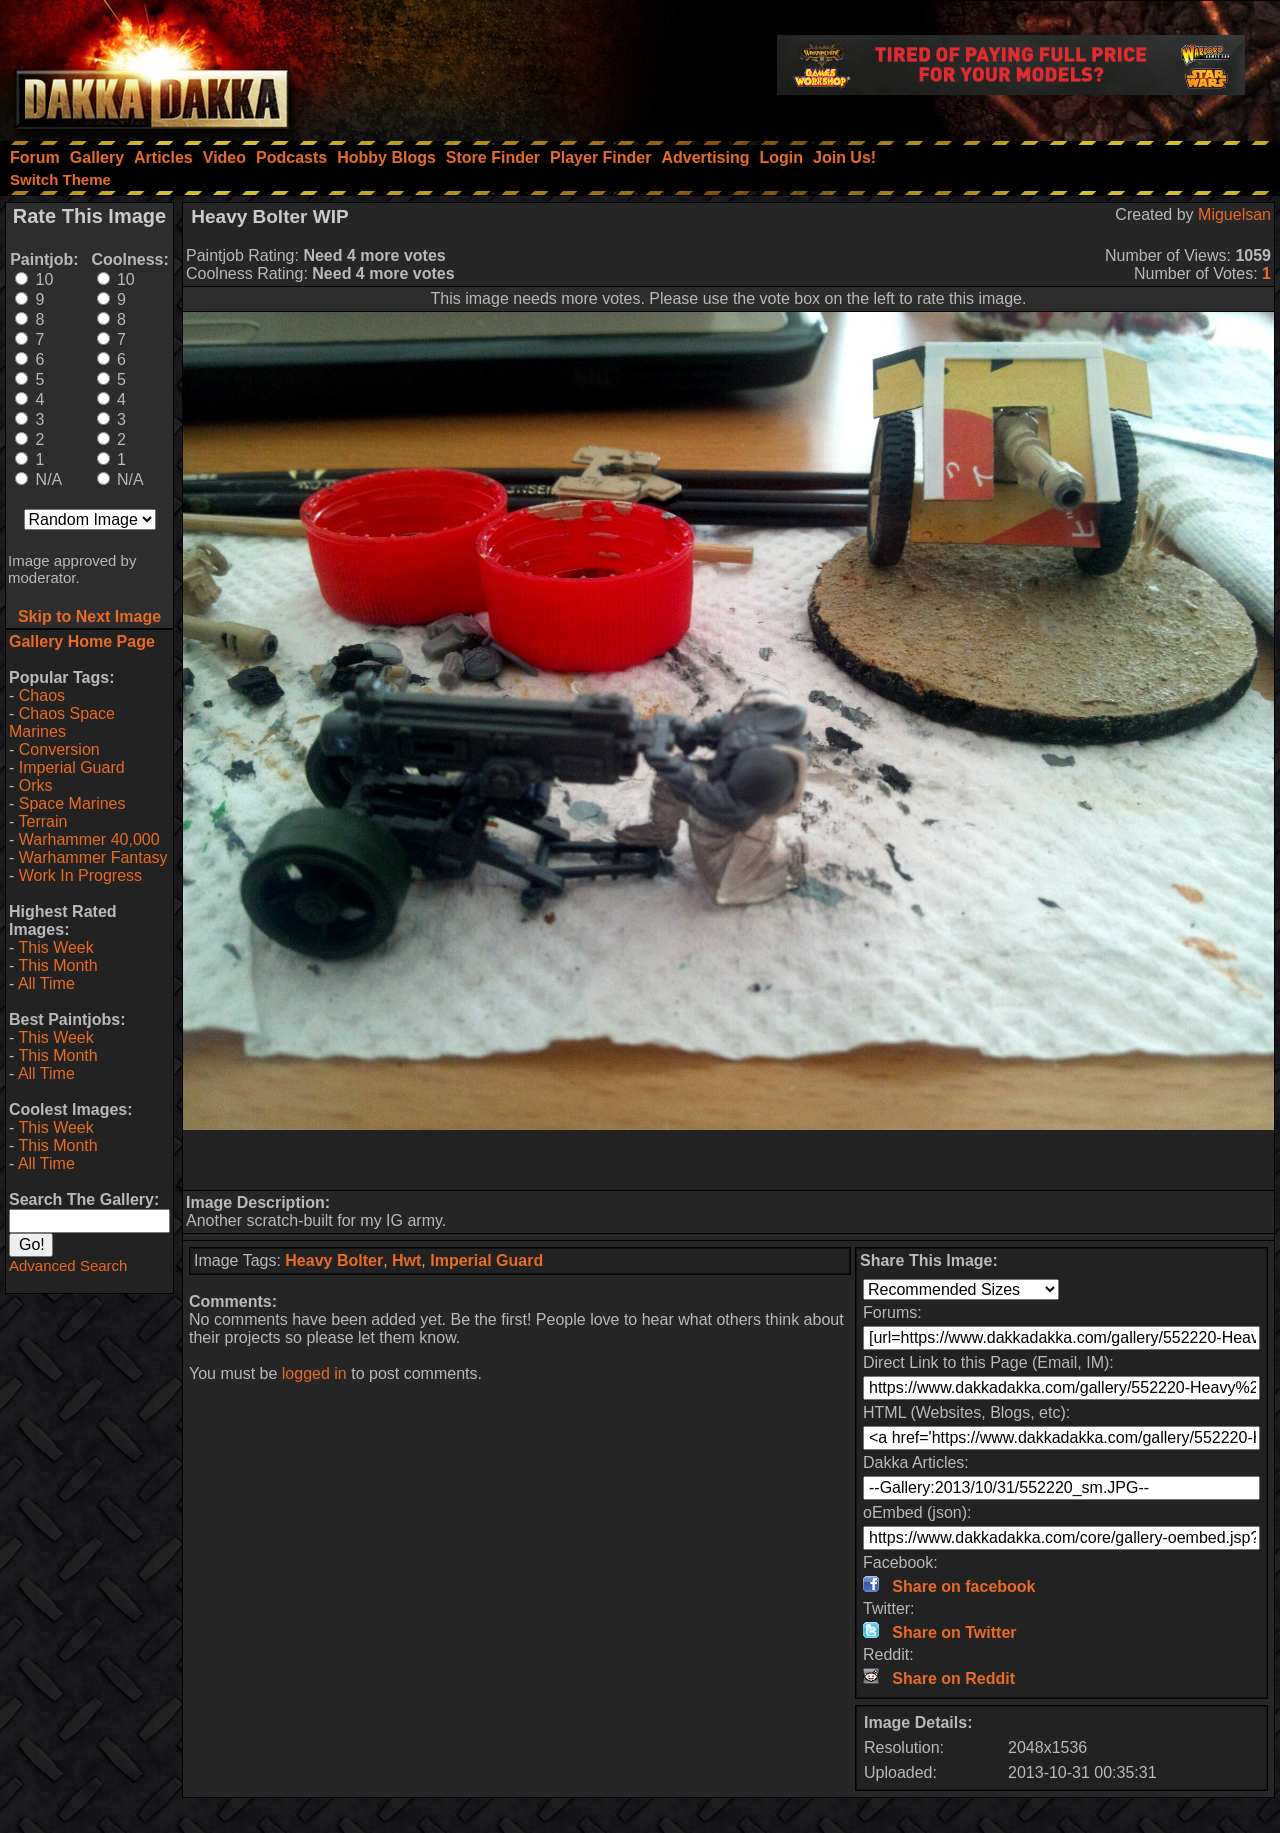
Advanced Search (68, 1265)
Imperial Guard (72, 767)
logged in (314, 1373)
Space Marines (72, 803)
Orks (36, 785)
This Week (55, 947)
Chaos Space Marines (62, 722)
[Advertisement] (729, 1160)
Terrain (42, 821)
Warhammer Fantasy (93, 857)
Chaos (42, 695)
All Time (46, 983)
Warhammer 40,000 (89, 839)
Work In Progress (80, 875)
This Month (57, 965)
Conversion (59, 749)
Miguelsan (1234, 214)
